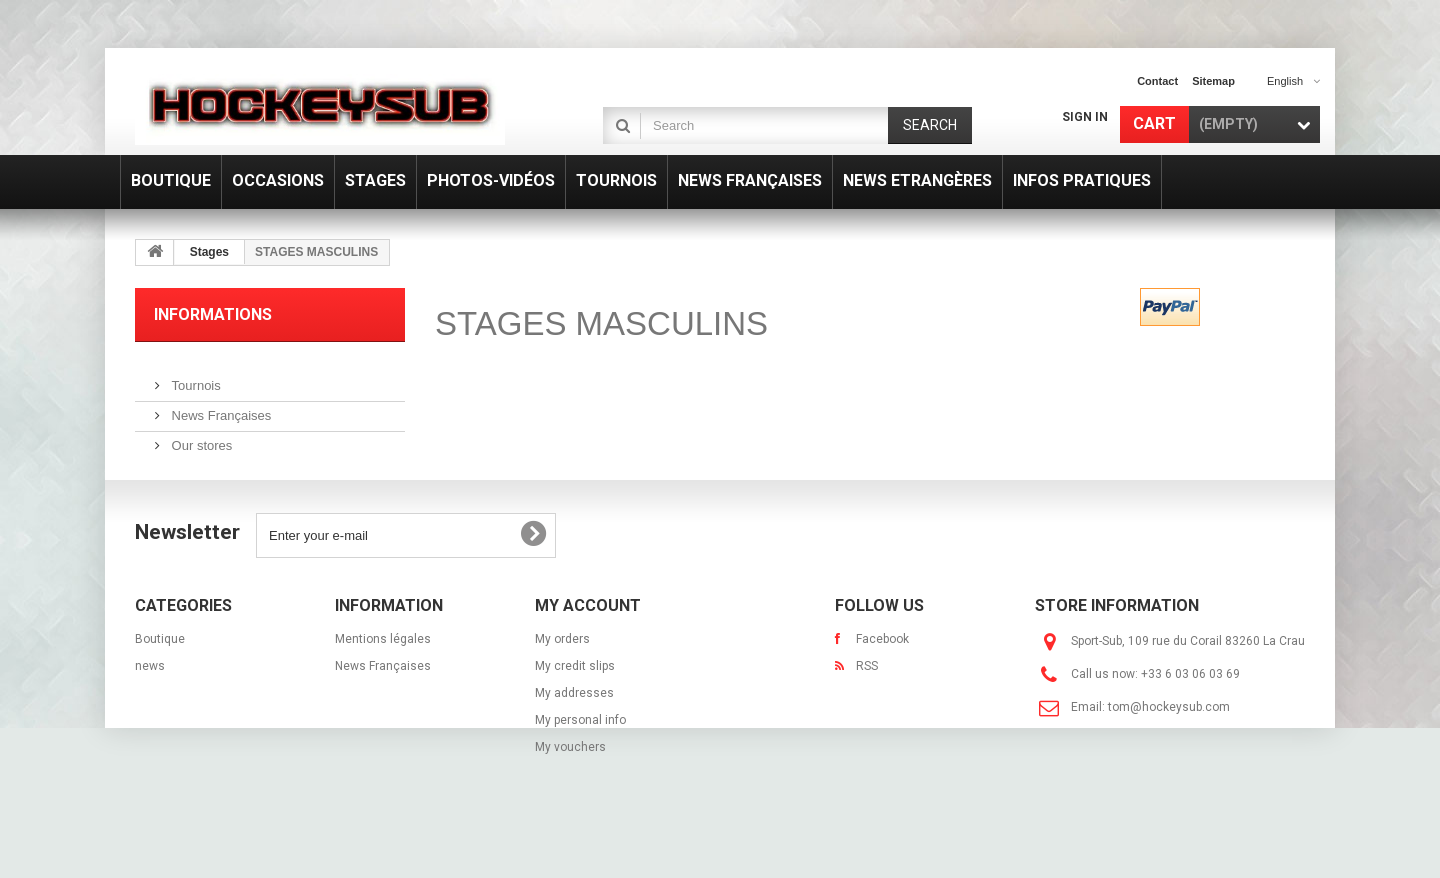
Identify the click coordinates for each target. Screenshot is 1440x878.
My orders (562, 672)
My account (588, 638)
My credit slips (575, 699)
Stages (209, 252)
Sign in (1085, 117)
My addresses (574, 726)
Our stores (200, 437)
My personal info (580, 753)
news (150, 699)
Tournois (194, 377)
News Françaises (219, 407)
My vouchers (570, 780)
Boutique (160, 672)
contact (1157, 81)
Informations (213, 314)
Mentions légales (383, 672)
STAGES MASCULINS (601, 323)
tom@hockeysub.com (1169, 740)
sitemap (1213, 81)
